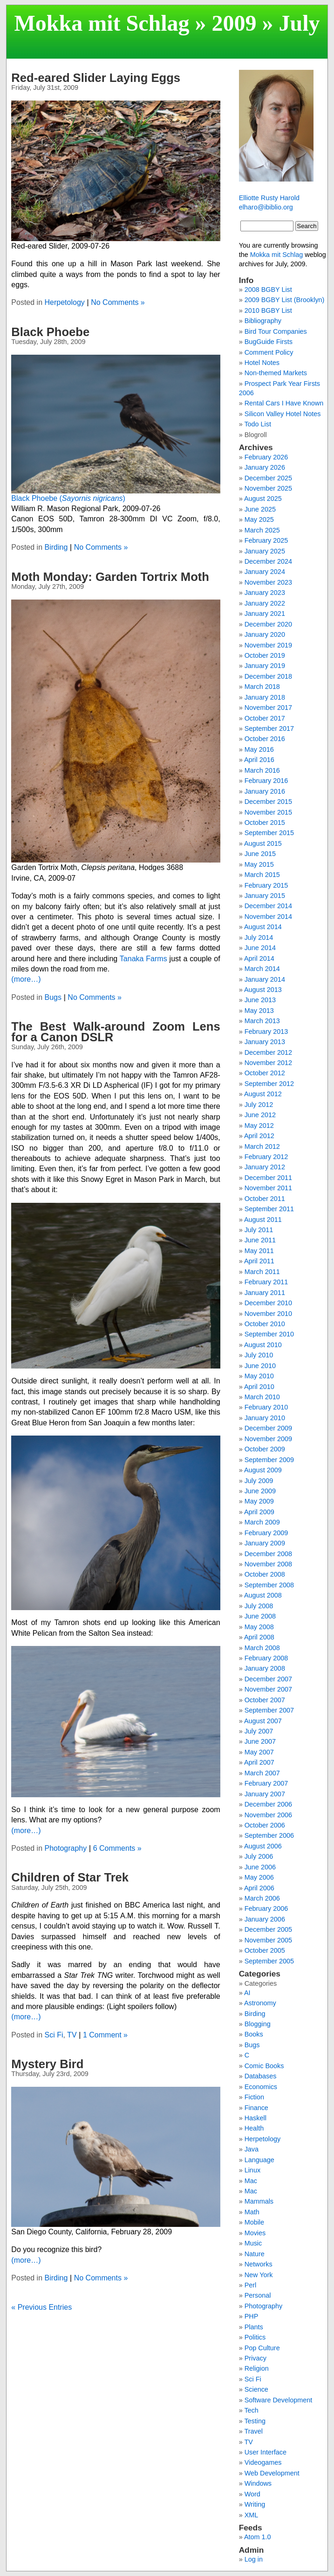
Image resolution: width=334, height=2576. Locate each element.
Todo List (257, 424)
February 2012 (266, 1156)
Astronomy (260, 2003)
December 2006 (268, 1804)
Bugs (53, 997)
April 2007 (259, 1762)
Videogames (263, 2462)
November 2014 (268, 916)
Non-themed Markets (276, 373)
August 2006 (263, 1846)
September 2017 (269, 728)
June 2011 (260, 1240)
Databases (261, 2076)
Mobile (254, 2222)
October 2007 (265, 1700)
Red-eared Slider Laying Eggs (95, 77)
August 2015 (263, 843)
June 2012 (260, 1115)
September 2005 (269, 1961)
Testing (255, 2421)
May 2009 (259, 1501)
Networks (259, 2264)
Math (252, 2212)
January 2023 (265, 592)
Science (256, 2389)
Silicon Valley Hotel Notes (283, 414)
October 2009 (265, 1449)
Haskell (255, 2118)
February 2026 (266, 457)
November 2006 (268, 1815)
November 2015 (268, 812)
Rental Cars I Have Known (284, 403)
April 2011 (259, 1261)
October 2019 (265, 655)
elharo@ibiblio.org (266, 207)
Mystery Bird (47, 2063)
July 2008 (259, 1606)
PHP (252, 2316)
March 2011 (262, 1271)
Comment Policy (269, 352)
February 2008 (266, 1658)
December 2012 (268, 1052)
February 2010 (266, 1407)
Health (254, 2128)
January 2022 (265, 603)
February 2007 (266, 1783)
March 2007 (262, 1773)
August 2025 (263, 498)
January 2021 (265, 613)
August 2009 (263, 1470)
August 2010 (263, 1345)
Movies (255, 2233)
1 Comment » (105, 2035)
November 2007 (268, 1689)
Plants (254, 2327)
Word (252, 2494)
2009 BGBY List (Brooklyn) (285, 299)
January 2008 (265, 1668)
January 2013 (265, 1041)
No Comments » (118, 302)
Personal (258, 2295)
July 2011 (259, 1230)
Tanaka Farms (143, 959)
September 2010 (269, 1334)
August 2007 (263, 1721)
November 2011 (268, 1188)
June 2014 (260, 947)
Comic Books (264, 2066)
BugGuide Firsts (269, 341)
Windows (258, 2483)
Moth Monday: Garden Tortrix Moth (110, 576)
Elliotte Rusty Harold (269, 198)
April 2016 (259, 759)
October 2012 (265, 1073)
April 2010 (259, 1386)
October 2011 (265, 1198)
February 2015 (266, 885)
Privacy (255, 2358)
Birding (56, 547)
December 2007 (268, 1679)
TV (71, 2035)
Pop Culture (262, 2348)
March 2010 (262, 1397)
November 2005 (268, 1940)
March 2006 (262, 1898)
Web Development (272, 2473)
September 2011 (269, 1209)
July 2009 (259, 1480)
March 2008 (262, 1648)
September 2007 (269, 1710)
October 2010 (265, 1324)
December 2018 (268, 676)
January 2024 (265, 571)
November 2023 (268, 582)
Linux (252, 2170)
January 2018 (265, 697)
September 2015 (269, 832)
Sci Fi (54, 2035)
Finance (256, 2107)
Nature (255, 2254)
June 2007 (260, 1741)
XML (252, 2515)
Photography (66, 1848)
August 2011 (263, 1219)
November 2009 (268, 1439)
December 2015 (268, 801)
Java (252, 2149)
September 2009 (269, 1459)
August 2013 (263, 989)
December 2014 (268, 906)
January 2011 (265, 1292)
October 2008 (265, 1574)
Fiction (254, 2097)
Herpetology (65, 302)
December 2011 (268, 1177)
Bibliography (263, 320)
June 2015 (260, 853)
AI (247, 1992)
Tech (251, 2410)
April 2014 (259, 958)
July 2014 (259, 937)
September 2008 (269, 1585)
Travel (253, 2431)
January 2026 (265, 467)
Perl (251, 2285)
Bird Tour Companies (276, 331)
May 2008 (259, 1627)
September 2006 (269, 1835)
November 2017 (268, 707)
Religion (257, 2368)
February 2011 (266, 1282)
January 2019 (265, 665)
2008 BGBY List (268, 289)
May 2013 (259, 1010)
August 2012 (263, 1094)
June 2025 (260, 509)
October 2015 (265, 822)
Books (254, 2034)
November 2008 (268, 1564)
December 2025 (268, 478)
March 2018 (262, 686)
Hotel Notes (262, 362)
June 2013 (260, 1000)
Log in (254, 2559)
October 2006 (265, 1825)
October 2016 (265, 738)
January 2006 (265, 1919)
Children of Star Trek (70, 1877)
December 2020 (268, 624)
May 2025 (259, 519)
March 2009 (262, 1522)
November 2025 (268, 488)
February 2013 (266, 1031)
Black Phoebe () (68, 498)
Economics (261, 2086)
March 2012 (262, 1146)
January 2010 (265, 1418)
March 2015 (262, 874)
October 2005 (265, 1950)
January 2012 (265, 1167)
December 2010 (268, 1303)
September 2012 (269, 1083)
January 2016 (265, 791)
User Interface (265, 2452)
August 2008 (263, 1595)
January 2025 (265, 551)
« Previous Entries (41, 2307)
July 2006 (259, 1856)
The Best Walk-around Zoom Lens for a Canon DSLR (115, 1031)
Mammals (259, 2201)
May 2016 (259, 749)
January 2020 (265, 634)
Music (253, 2243)
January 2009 (265, 1543)
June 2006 (260, 1867)
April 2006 (259, 1888)
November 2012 (268, 1062)
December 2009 (268, 1428)
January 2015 (265, 895)
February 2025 (266, 540)
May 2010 (259, 1376)
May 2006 (259, 1877)
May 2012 (259, 1125)
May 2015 (259, 864)
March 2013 (262, 1021)
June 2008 (260, 1616)
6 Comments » (117, 1848)
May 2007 (259, 1752)
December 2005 (268, 1929)
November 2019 (268, 645)
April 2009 (259, 1512)
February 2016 (266, 780)
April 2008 (259, 1637)
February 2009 (266, 1533)
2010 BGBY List (268, 310)
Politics (255, 2337)
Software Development (279, 2400)
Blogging (258, 2024)
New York (259, 2275)
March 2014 (262, 968)
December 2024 (268, 561)
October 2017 (265, 718)
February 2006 (266, 1908)
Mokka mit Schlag (101, 23)
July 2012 (259, 1104)
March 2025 (262, 530)
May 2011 (259, 1250)
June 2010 (260, 1365)
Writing (255, 2504)
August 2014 (263, 927)
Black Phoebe (50, 331)
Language (259, 2160)
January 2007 (265, 1794)
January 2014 (265, 979)
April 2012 (259, 1136)
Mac (251, 2181)
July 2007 (259, 1731)
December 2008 (268, 1554)
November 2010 (268, 1313)
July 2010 (259, 1355)
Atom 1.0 (257, 2537)
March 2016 (262, 770)
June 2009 (260, 1491)
